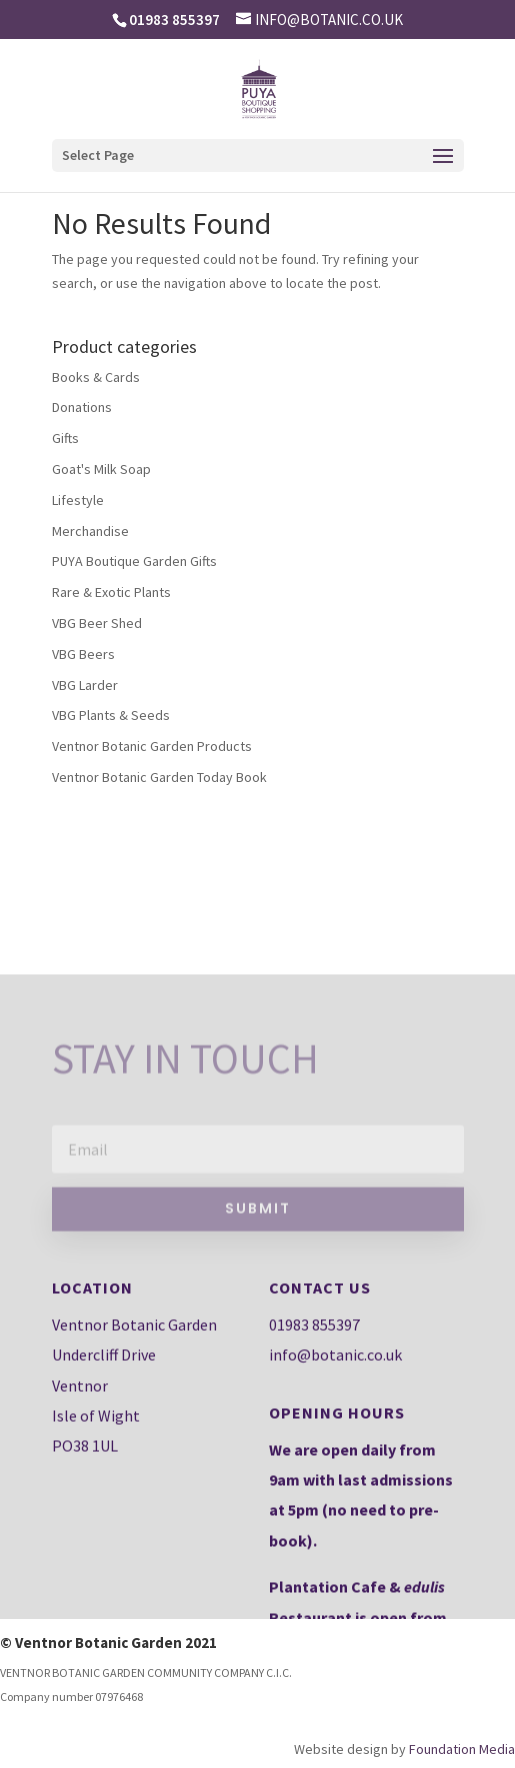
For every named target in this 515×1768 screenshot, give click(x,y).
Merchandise (90, 531)
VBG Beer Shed (97, 623)
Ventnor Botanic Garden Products (152, 746)
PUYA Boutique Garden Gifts (134, 561)
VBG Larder (85, 685)
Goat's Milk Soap (101, 469)
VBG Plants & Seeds (111, 715)
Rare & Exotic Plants (111, 592)
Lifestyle (78, 500)
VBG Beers (83, 654)
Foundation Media (462, 1749)
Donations (82, 407)
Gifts (65, 438)
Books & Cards (96, 377)
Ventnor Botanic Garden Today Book (159, 777)
